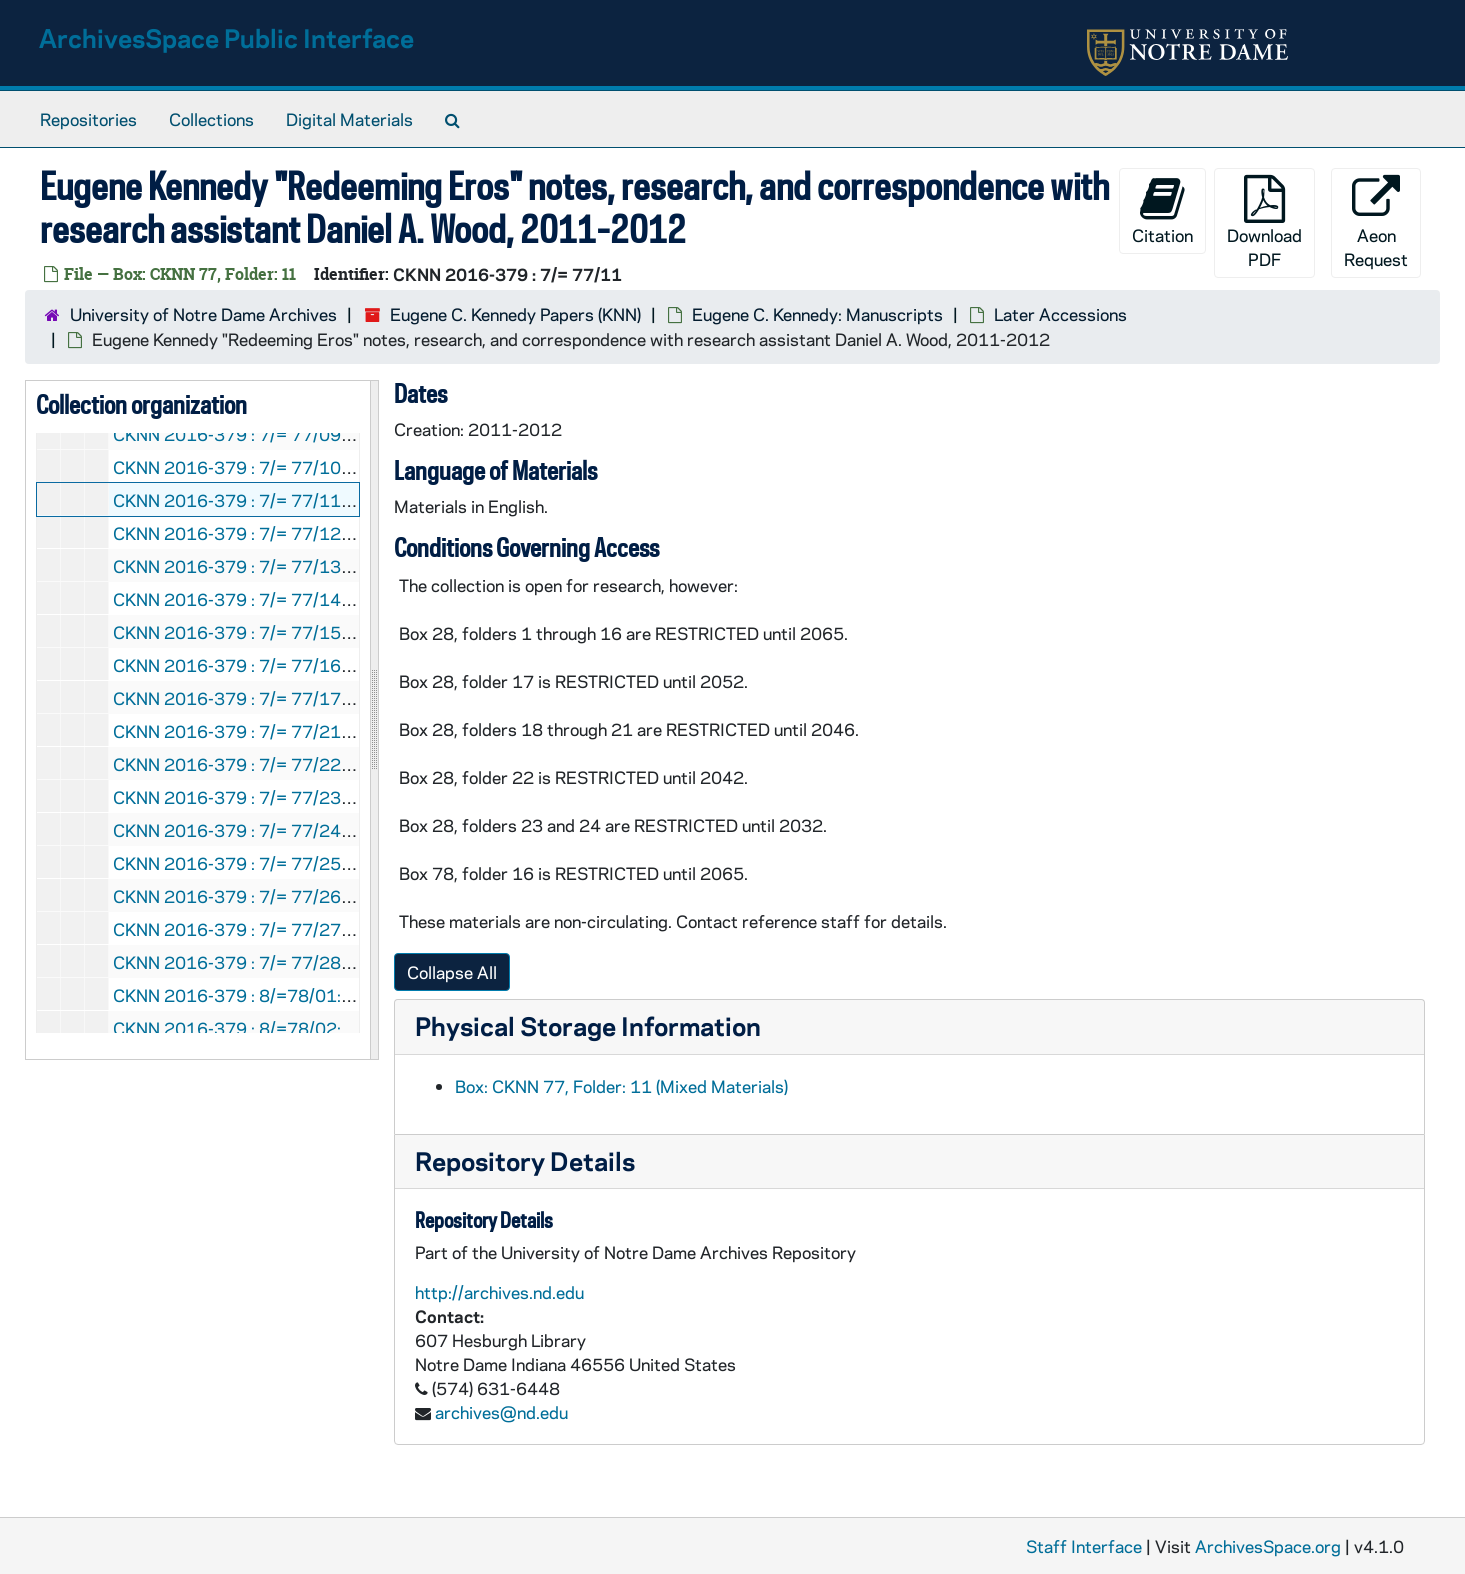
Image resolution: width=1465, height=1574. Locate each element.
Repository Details (525, 1160)
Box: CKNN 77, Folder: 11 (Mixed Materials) (621, 1086)
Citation (1162, 210)
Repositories (88, 119)
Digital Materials (349, 119)
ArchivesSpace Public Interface (226, 37)
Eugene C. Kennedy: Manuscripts (817, 314)
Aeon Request (1376, 222)
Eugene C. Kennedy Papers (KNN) (515, 314)
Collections (211, 119)
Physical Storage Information (588, 1025)
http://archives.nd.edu (499, 1292)
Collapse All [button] (452, 972)
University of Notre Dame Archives (203, 314)
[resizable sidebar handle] (374, 720)
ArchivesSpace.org (1268, 1546)
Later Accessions (1060, 314)
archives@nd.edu (501, 1412)
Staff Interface (1084, 1546)
